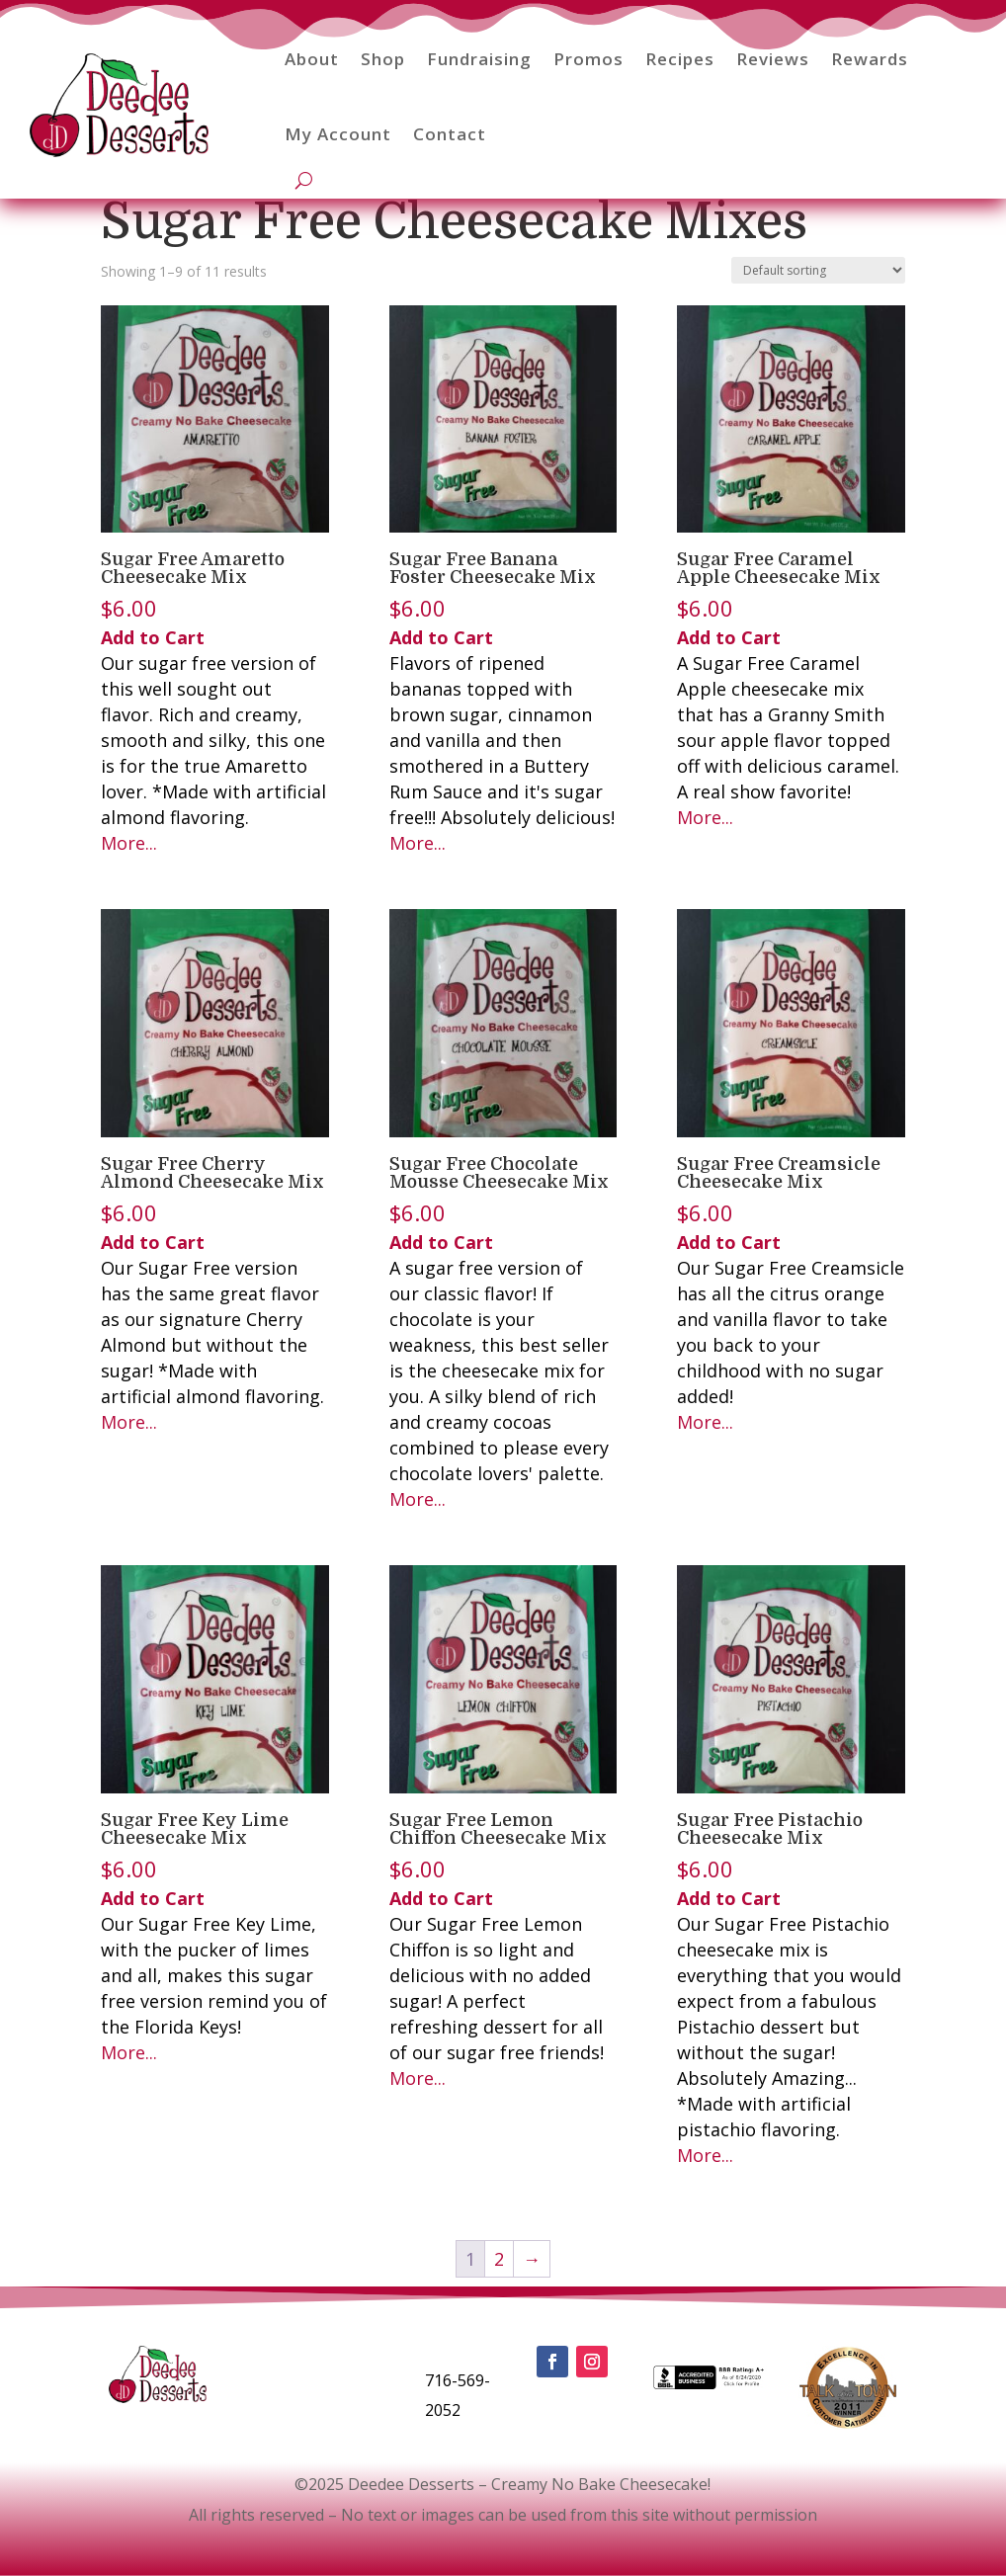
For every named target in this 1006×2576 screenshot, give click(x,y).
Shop (383, 58)
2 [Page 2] (499, 2259)
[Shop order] (818, 270)
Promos (588, 58)
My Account (338, 134)
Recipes (679, 58)
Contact (449, 134)
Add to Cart (153, 637)
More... (129, 843)
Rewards (869, 58)
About (312, 58)
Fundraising (479, 58)
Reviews (772, 58)
